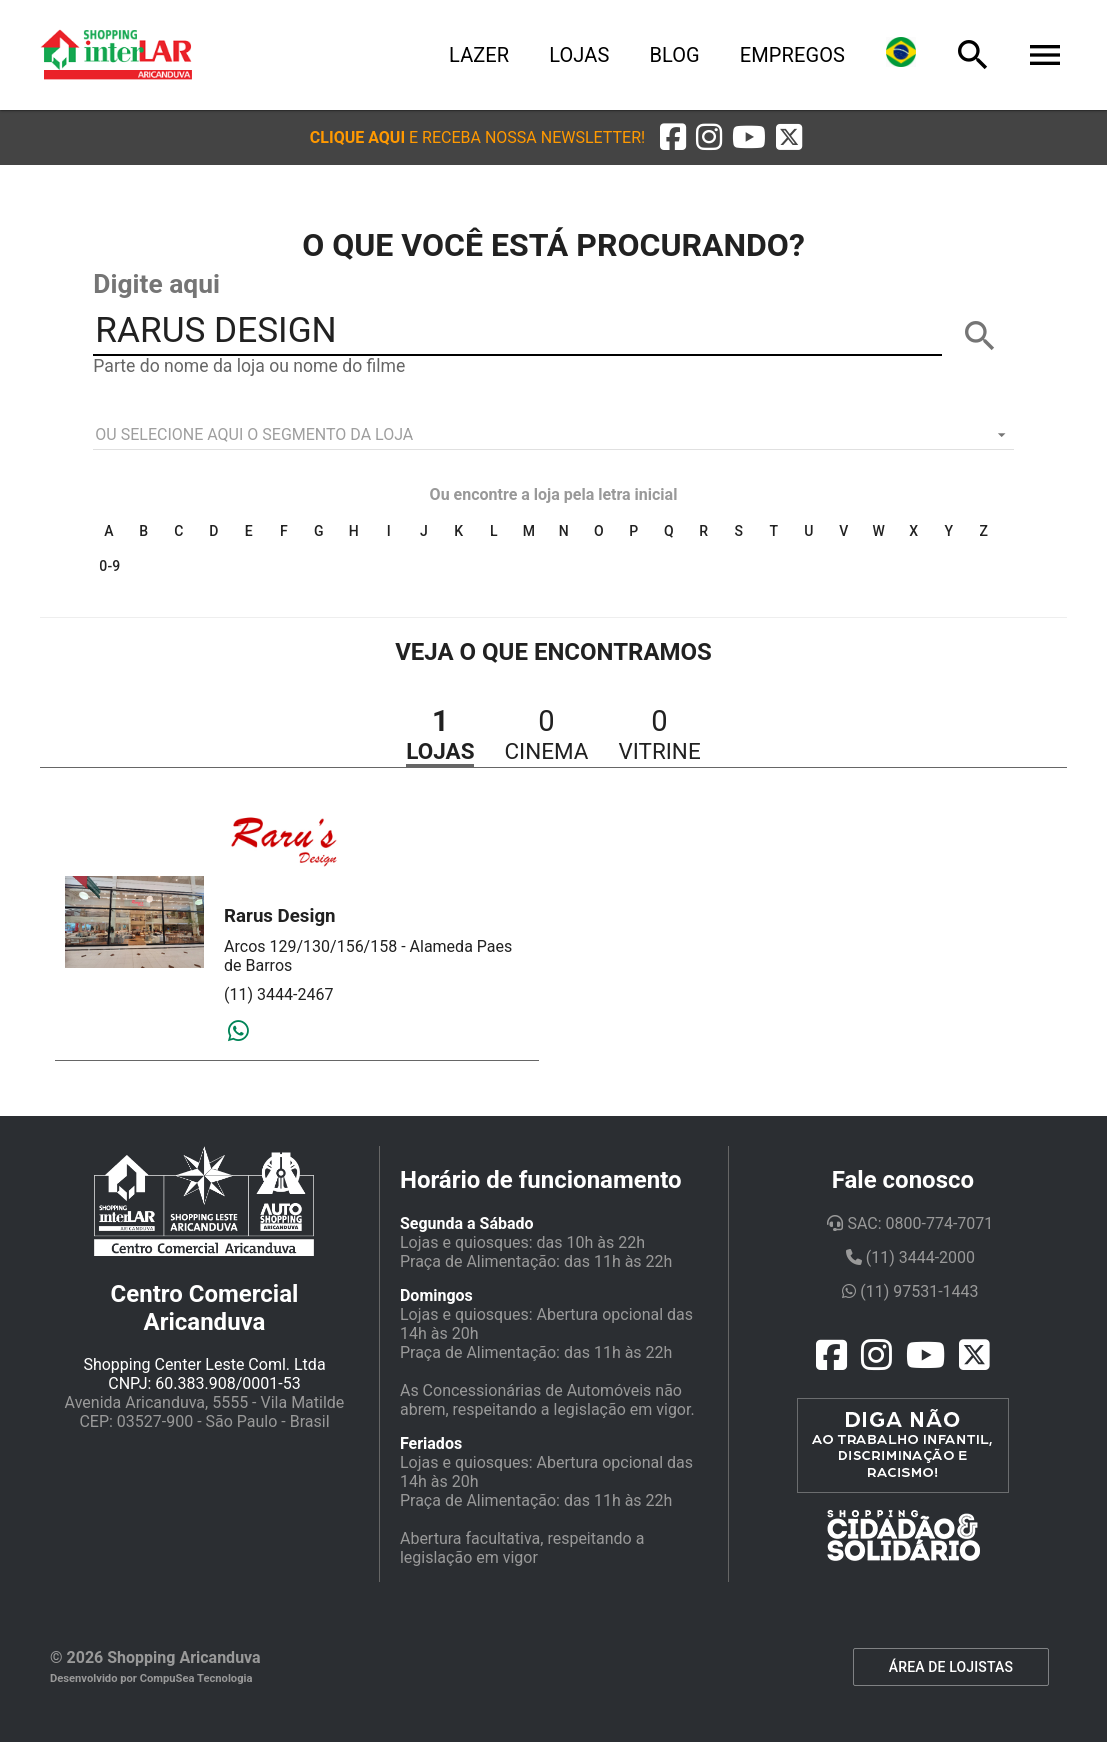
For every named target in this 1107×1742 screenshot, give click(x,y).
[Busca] (973, 55)
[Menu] (1045, 55)
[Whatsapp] (238, 1032)
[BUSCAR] (980, 336)
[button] (477, 137)
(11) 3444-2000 (910, 1257)
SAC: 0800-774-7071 (910, 1223)
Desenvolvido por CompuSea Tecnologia (151, 1678)
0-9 (109, 566)
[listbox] (553, 435)
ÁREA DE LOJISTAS (951, 1667)
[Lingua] (901, 55)
